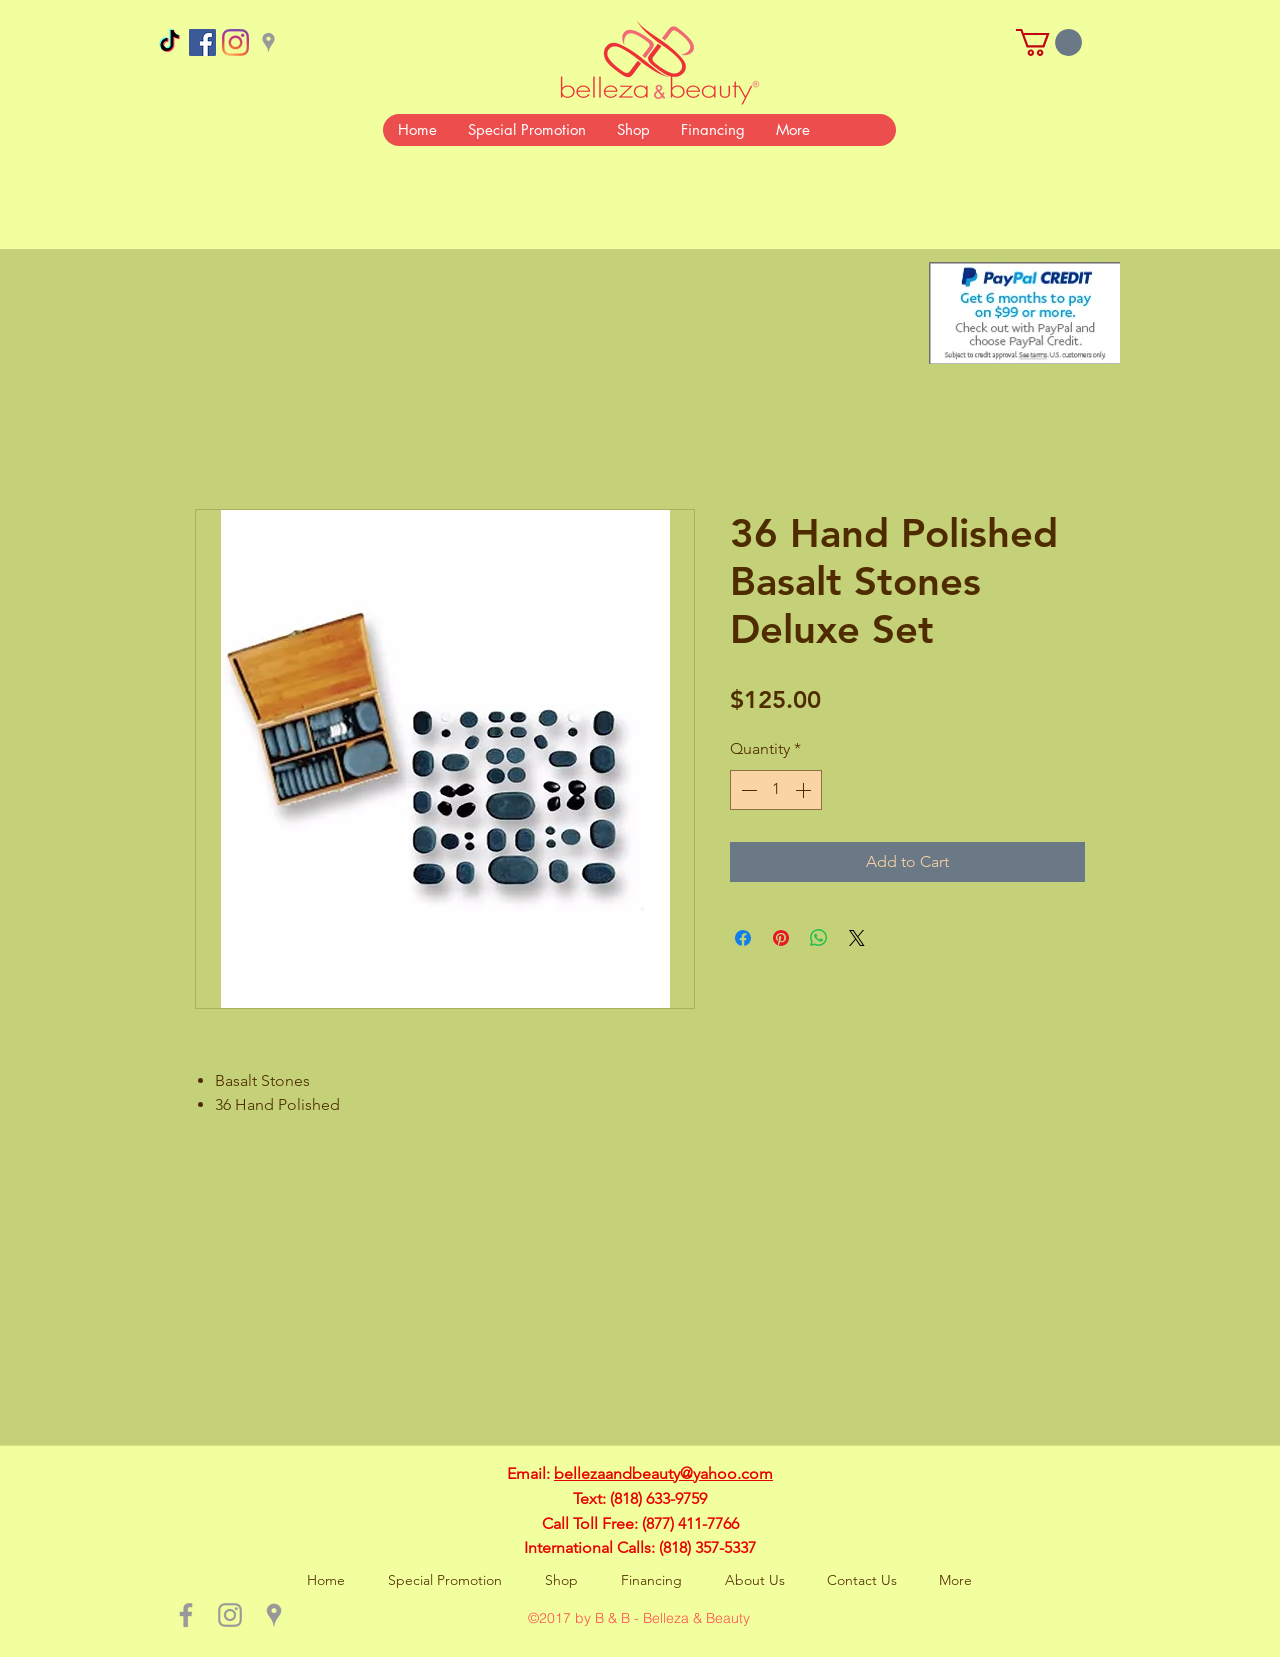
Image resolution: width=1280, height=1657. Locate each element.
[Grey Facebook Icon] (186, 1615)
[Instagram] (235, 42)
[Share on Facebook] (743, 938)
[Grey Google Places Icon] (268, 42)
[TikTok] (169, 42)
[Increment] (805, 790)
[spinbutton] (776, 790)
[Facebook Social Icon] (202, 42)
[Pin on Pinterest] (781, 938)
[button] (1049, 42)
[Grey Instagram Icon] (230, 1615)
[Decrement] (747, 790)
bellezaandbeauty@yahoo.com (663, 1473)
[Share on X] (857, 938)
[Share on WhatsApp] (819, 938)
